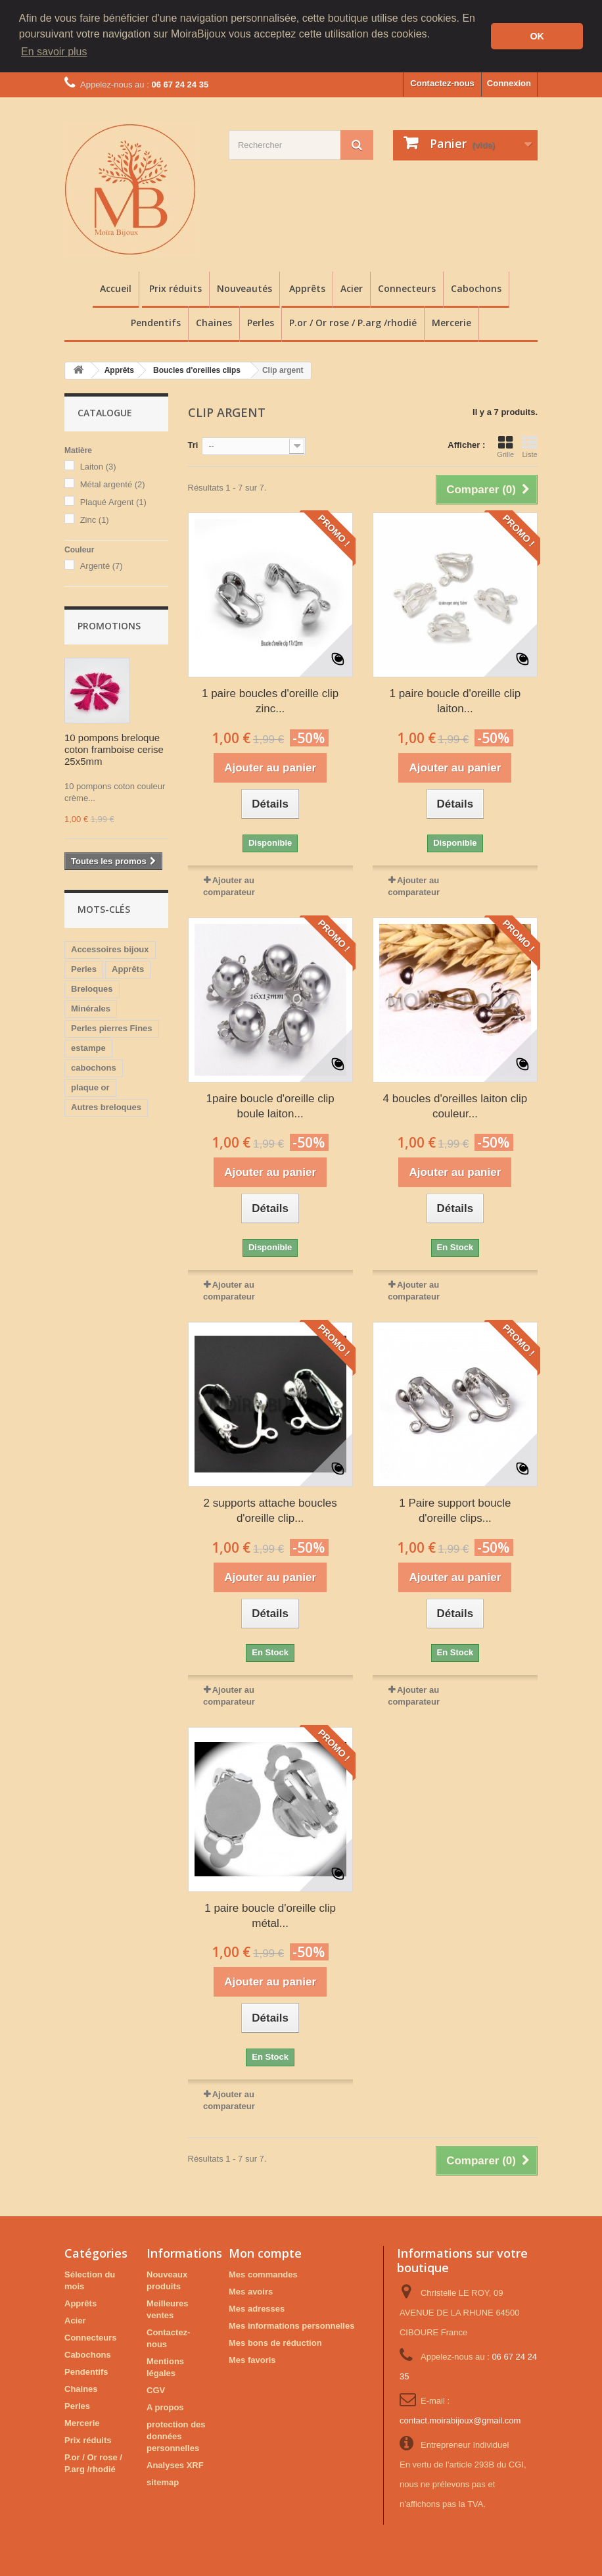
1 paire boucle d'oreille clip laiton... (455, 700)
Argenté (101, 565)
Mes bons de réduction (275, 2342)
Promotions (109, 625)
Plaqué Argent (113, 501)
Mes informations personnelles (291, 2325)
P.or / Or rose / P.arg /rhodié (353, 322)
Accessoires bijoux (110, 949)
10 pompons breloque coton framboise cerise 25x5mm (114, 748)
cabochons (93, 1067)
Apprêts (307, 287)
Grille (505, 446)
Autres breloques (106, 1106)
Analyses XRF (175, 2464)
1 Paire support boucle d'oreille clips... (455, 1510)
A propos (165, 2407)
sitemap (163, 2482)
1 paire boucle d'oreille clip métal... (270, 1914)
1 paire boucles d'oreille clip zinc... (270, 700)
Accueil (115, 287)
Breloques (92, 988)
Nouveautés (244, 287)
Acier (351, 287)
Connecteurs (407, 287)
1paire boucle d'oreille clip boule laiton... (270, 1105)
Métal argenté (112, 484)
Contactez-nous (442, 82)
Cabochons (476, 287)
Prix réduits (175, 287)
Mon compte (265, 2252)
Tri (193, 444)
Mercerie (451, 322)
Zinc (94, 519)
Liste (530, 446)
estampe (88, 1047)
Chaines (214, 322)
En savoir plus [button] (54, 51)
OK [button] (537, 36)
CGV (156, 2389)
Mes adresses (257, 2308)
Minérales (90, 1008)
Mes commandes (263, 2274)
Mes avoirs (251, 2291)
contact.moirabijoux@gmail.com (460, 2420)
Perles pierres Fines (111, 1028)
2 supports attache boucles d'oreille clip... (270, 1510)
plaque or (90, 1087)
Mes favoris (252, 2359)
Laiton (98, 466)
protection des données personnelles (176, 2435)
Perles (260, 322)
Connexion (509, 82)
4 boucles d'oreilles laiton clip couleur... (455, 1105)
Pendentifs (156, 322)
